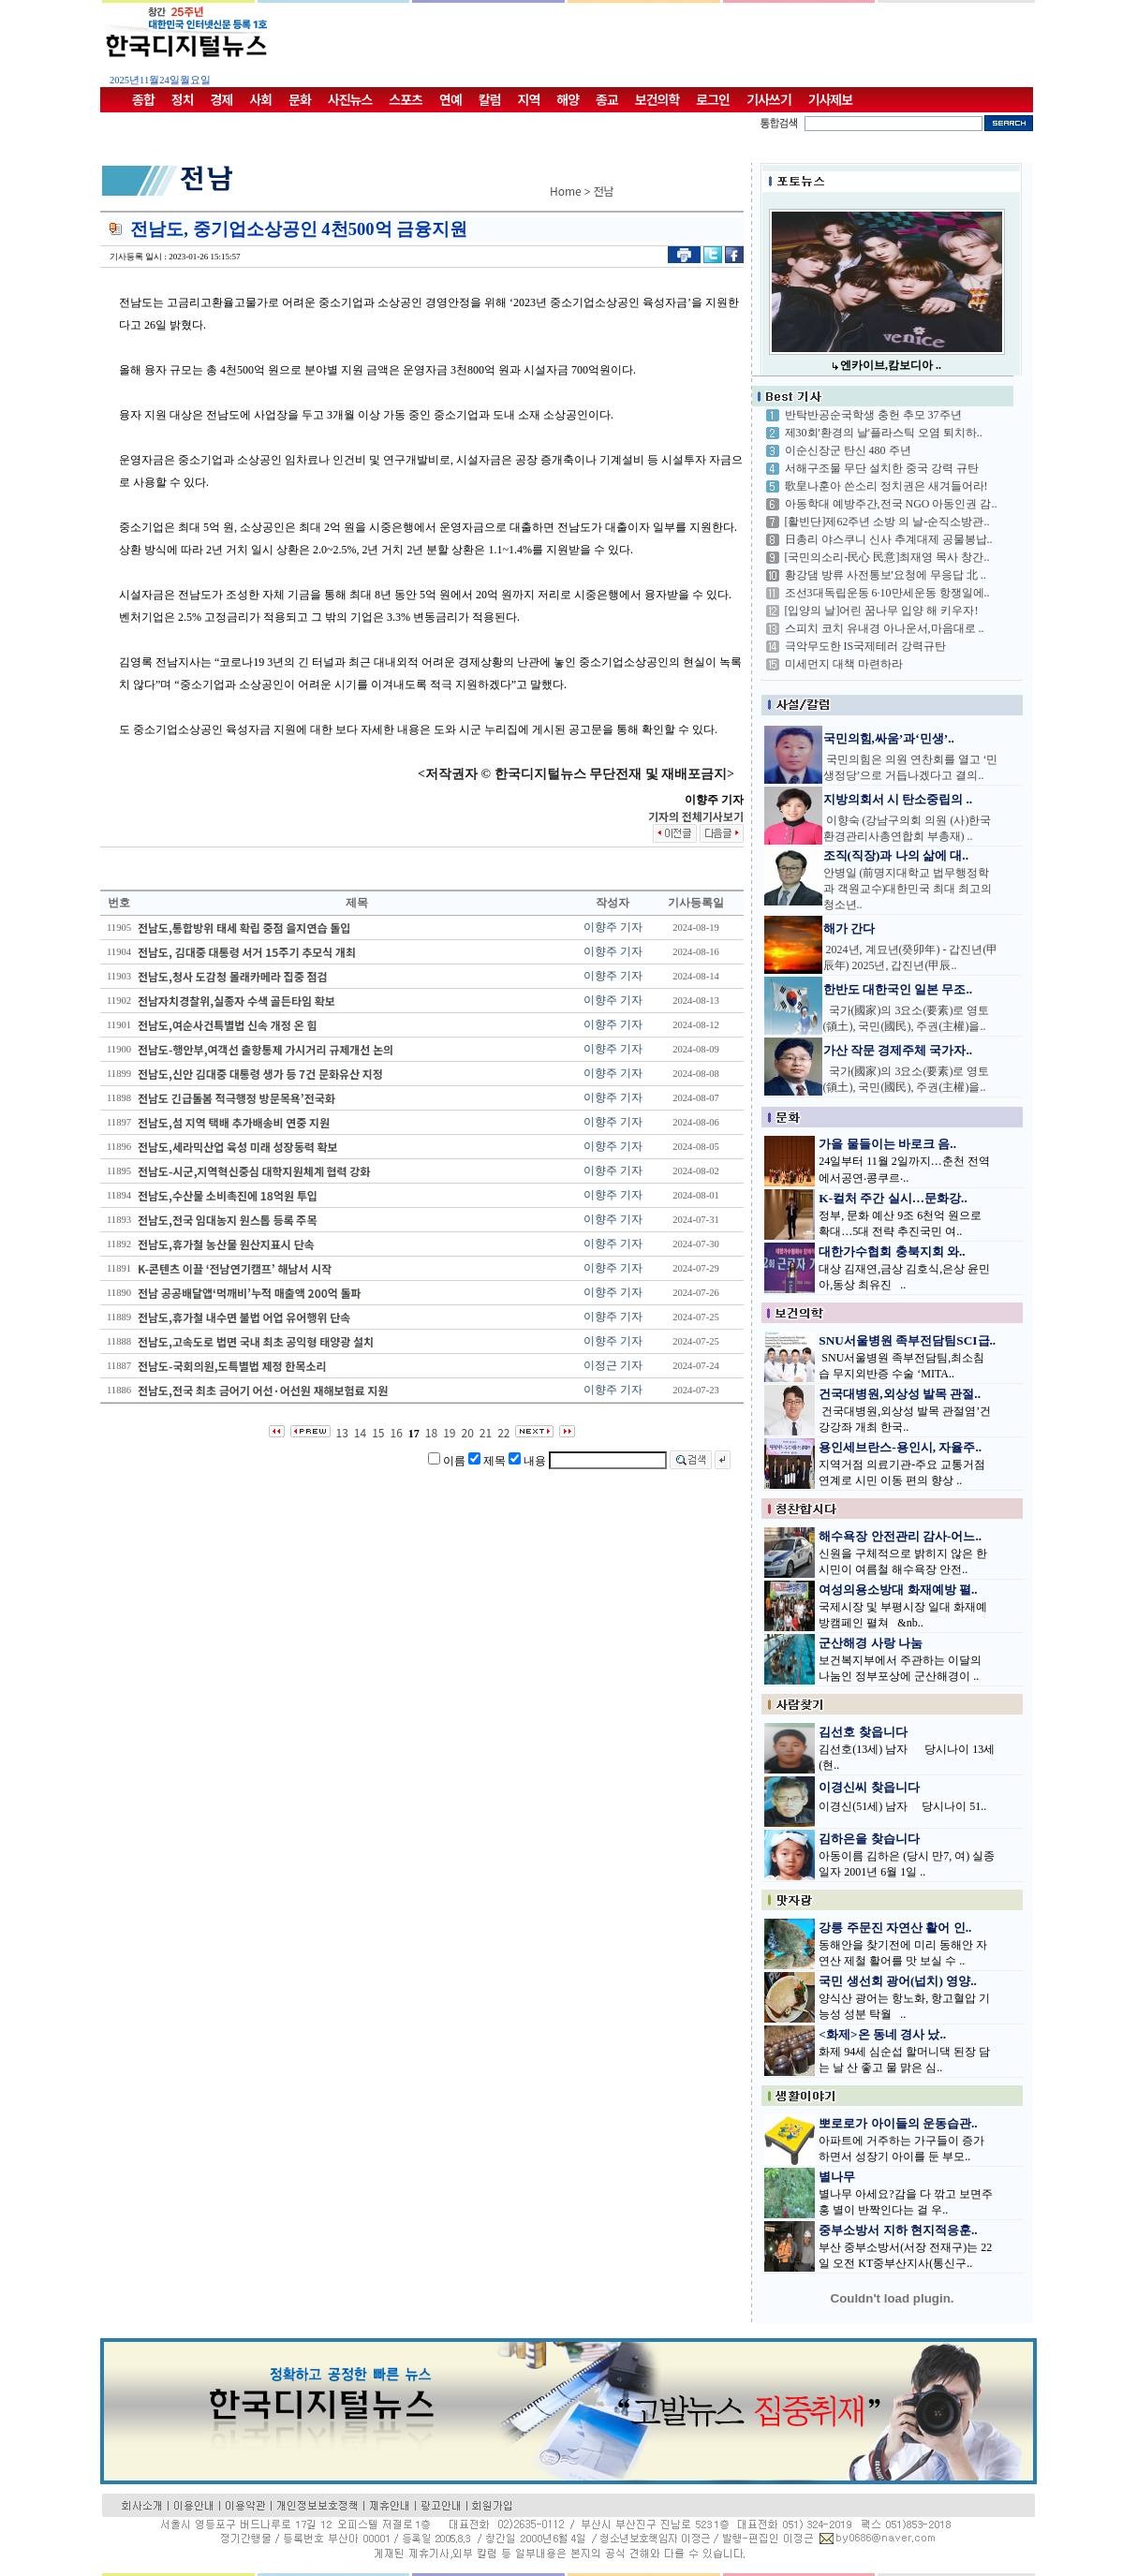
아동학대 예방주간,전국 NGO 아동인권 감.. (891, 503)
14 (360, 1432)
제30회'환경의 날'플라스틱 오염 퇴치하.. (883, 432)
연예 (450, 99)
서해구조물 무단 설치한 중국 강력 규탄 (882, 468)
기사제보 (830, 99)
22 (503, 1432)
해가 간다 (849, 928)
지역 (529, 99)
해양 (567, 99)
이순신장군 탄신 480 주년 (848, 450)
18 (431, 1432)
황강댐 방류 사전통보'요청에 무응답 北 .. (885, 574)
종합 (143, 99)
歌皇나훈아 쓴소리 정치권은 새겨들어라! (886, 486)
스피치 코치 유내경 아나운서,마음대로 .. (884, 628)
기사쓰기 (768, 99)
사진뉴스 (350, 99)
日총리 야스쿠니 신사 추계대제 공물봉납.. (889, 539)
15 (378, 1432)
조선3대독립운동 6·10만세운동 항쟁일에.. (887, 592)
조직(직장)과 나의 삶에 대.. (896, 855)
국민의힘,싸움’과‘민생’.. (888, 738)
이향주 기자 (612, 927)
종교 (607, 99)
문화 (299, 99)
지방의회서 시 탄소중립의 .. (898, 799)
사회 (260, 99)
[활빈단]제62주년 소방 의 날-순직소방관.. (887, 521)
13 (342, 1432)
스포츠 (405, 99)
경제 (222, 99)
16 (397, 1432)
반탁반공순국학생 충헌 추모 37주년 (873, 414)
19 (449, 1432)
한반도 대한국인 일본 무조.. (898, 989)
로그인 (713, 99)
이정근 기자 (612, 1365)
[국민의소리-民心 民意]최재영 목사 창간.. (887, 557)
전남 (604, 191)
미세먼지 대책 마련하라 (844, 663)
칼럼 (490, 99)
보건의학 (657, 99)
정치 (182, 99)
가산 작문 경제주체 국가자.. (898, 1050)
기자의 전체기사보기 (696, 816)
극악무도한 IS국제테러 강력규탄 (866, 646)
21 (486, 1432)
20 (467, 1432)
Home (566, 191)
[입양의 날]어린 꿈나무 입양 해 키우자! (882, 610)
